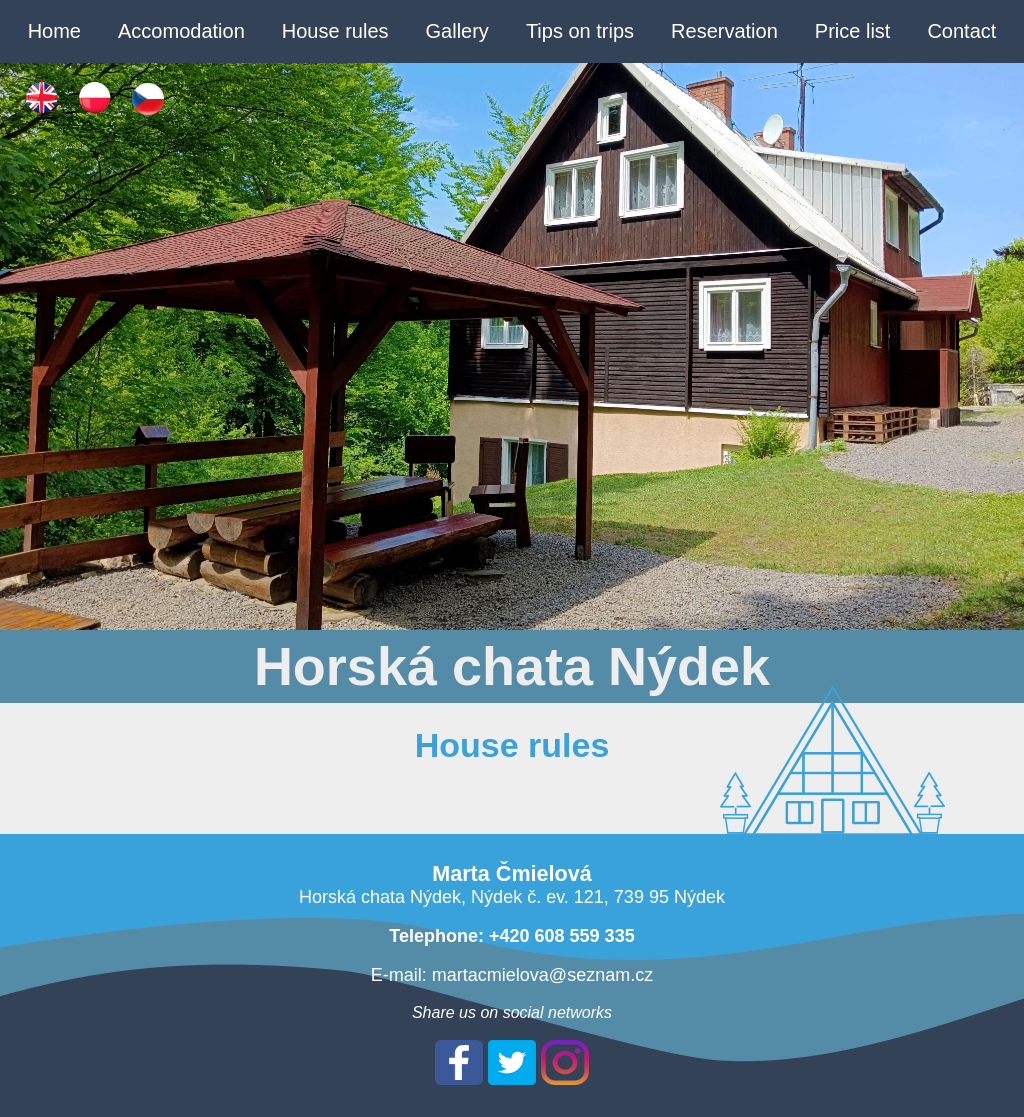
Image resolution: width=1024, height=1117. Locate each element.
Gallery (457, 31)
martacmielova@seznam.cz (542, 975)
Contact (961, 31)
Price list (853, 31)
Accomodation (181, 31)
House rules (335, 31)
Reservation (724, 31)
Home (54, 31)
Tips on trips (580, 31)
